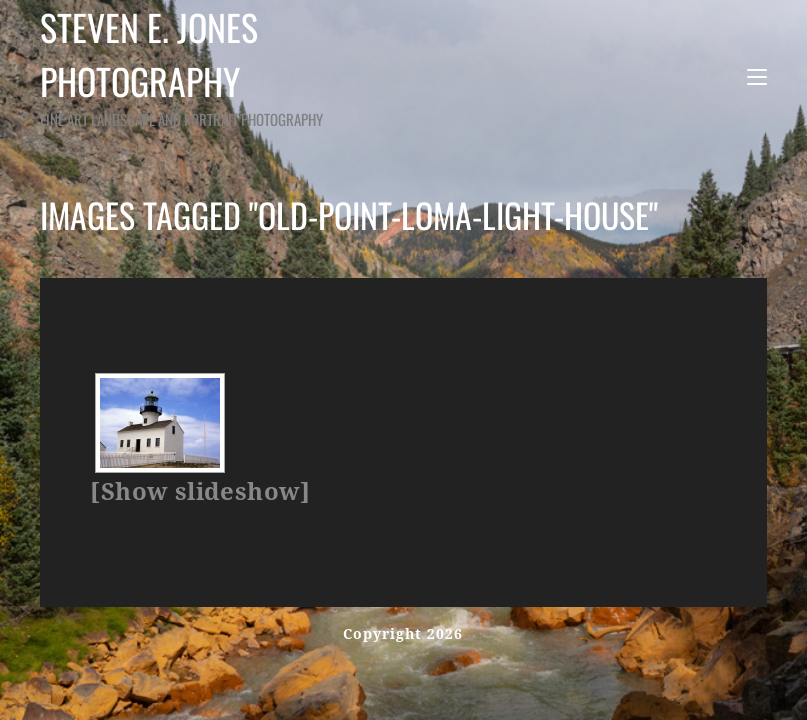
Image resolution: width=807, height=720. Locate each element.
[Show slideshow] (200, 492)
